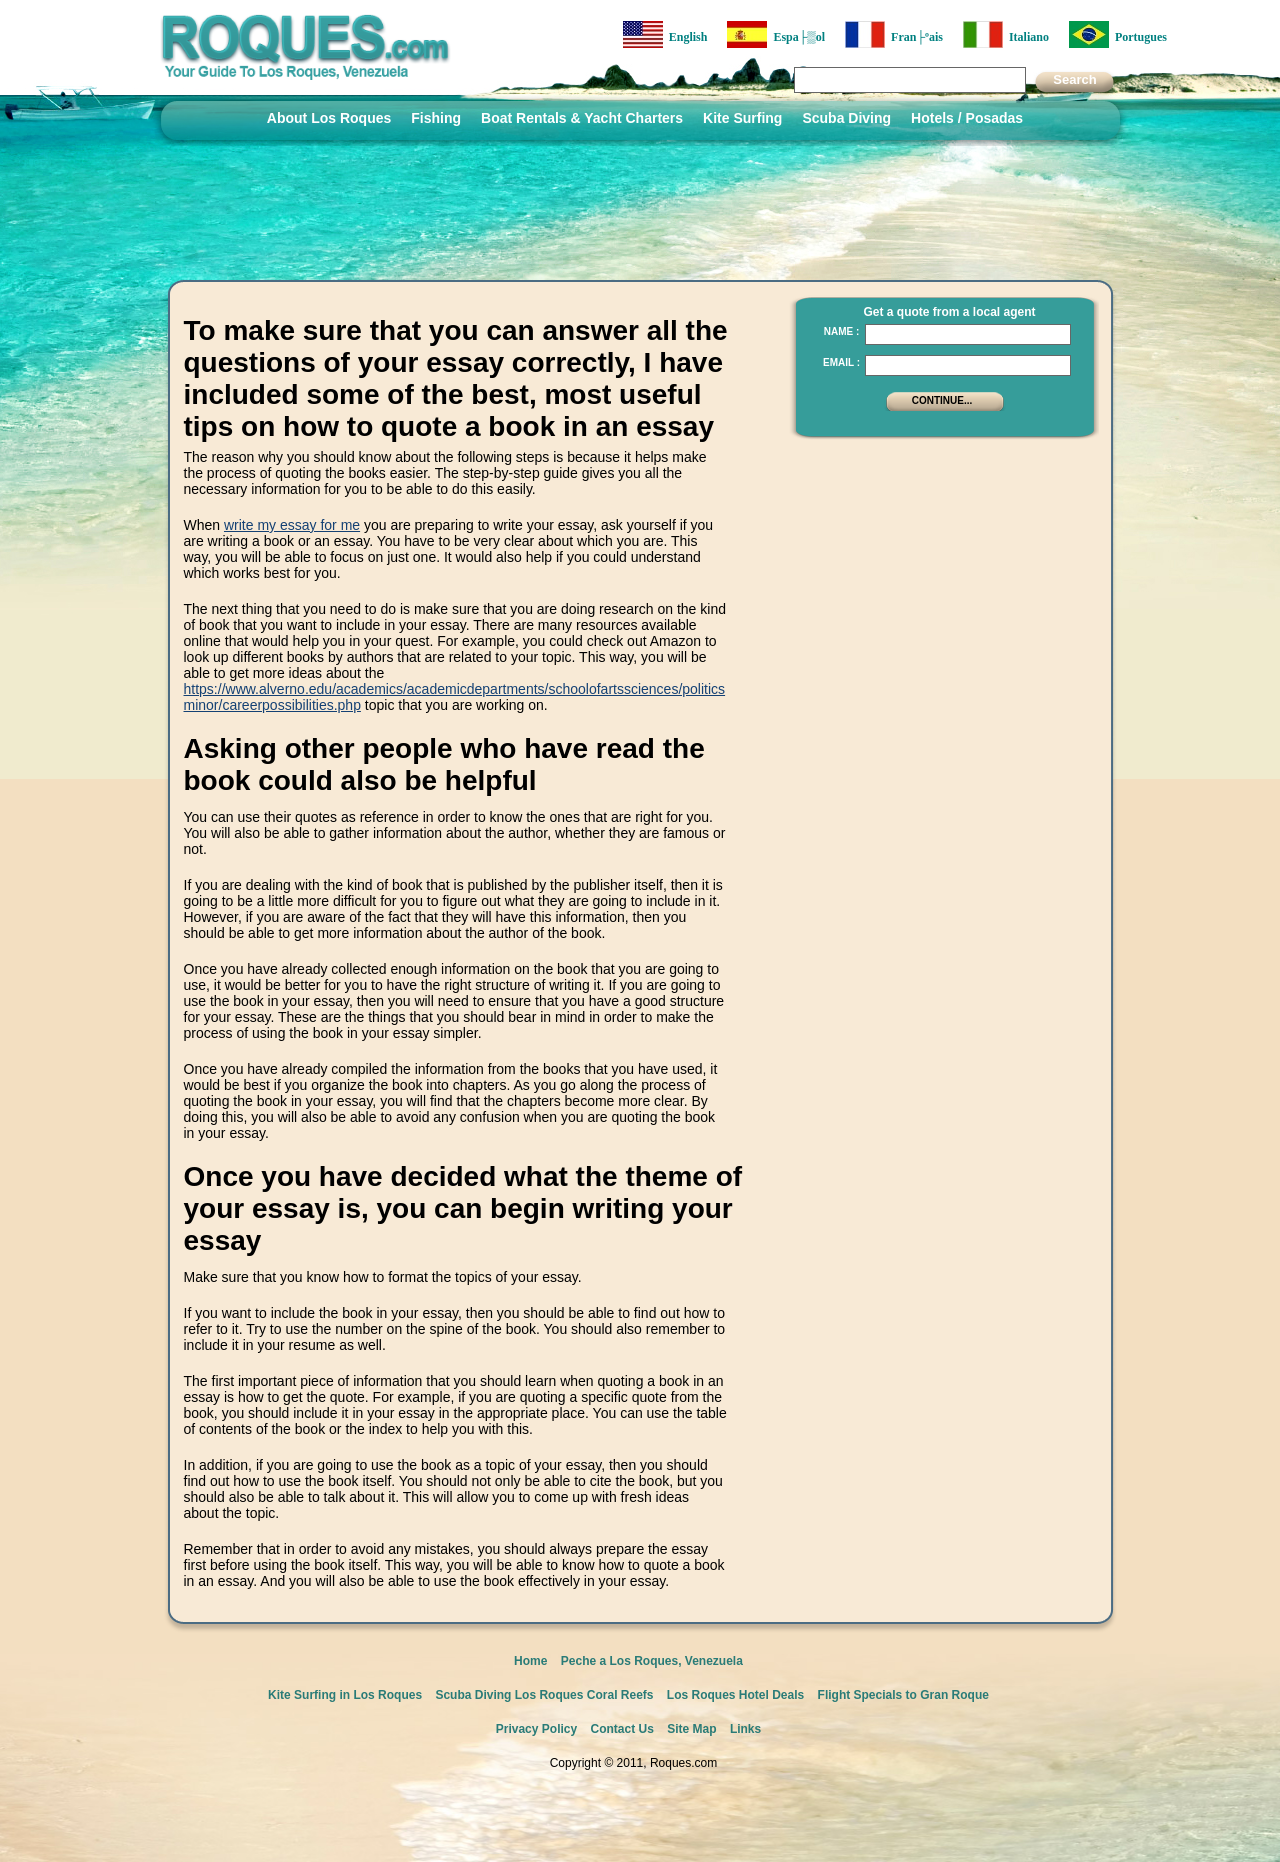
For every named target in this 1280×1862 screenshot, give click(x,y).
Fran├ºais (894, 34)
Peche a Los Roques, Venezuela (652, 1661)
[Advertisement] (939, 575)
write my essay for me (292, 525)
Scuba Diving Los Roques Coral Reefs (544, 1695)
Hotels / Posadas (967, 118)
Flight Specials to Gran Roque (903, 1695)
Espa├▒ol (776, 34)
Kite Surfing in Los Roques (345, 1695)
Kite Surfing (742, 118)
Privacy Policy (536, 1729)
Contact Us (622, 1729)
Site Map (691, 1729)
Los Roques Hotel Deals (735, 1695)
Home (530, 1661)
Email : (841, 362)
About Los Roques (329, 118)
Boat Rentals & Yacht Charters (582, 118)
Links (745, 1729)
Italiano (1006, 34)
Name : (842, 331)
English (665, 34)
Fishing (436, 118)
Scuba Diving (846, 118)
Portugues (1118, 34)
